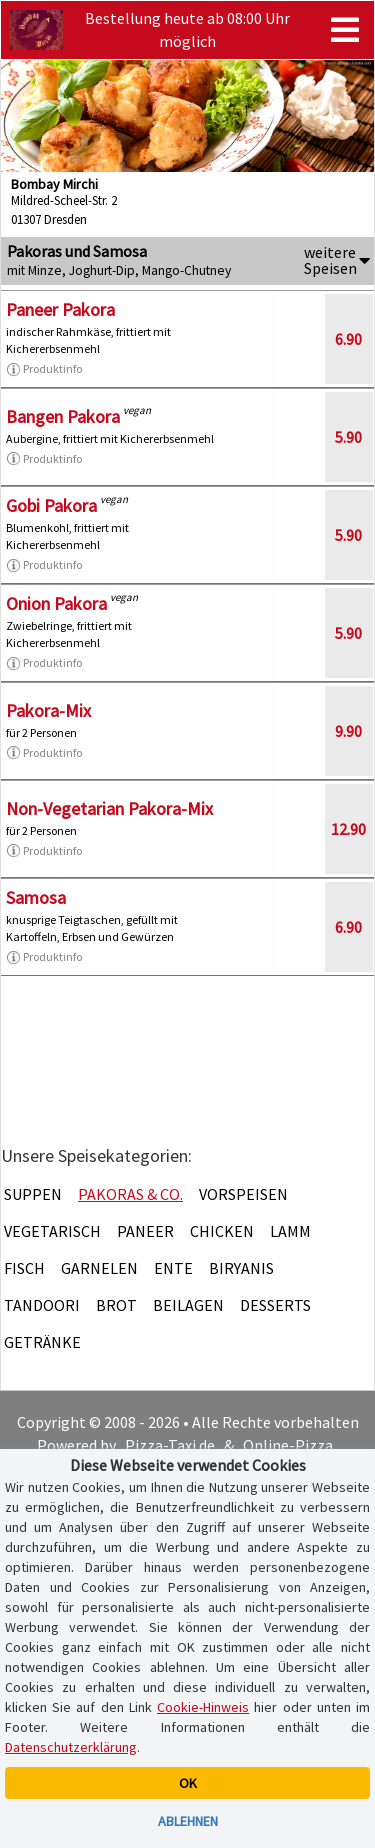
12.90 (348, 829)
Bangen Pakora (63, 416)
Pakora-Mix (48, 710)
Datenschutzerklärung (71, 1747)
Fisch (24, 1268)
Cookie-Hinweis (203, 1707)
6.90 (348, 339)
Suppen (33, 1194)
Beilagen (188, 1305)
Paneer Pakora (60, 309)
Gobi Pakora (51, 505)
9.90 (348, 731)
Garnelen (99, 1268)
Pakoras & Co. (130, 1194)
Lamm (290, 1231)
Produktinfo (44, 369)
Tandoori (42, 1305)
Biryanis (241, 1268)
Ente (173, 1268)
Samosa (36, 897)
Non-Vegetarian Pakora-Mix (109, 808)
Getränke (42, 1342)
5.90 (348, 437)
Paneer (145, 1231)
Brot (116, 1305)
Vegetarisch (52, 1231)
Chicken (222, 1231)
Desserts (275, 1305)
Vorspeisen (243, 1194)
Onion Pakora (56, 603)
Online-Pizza (288, 1445)
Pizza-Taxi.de (170, 1445)
